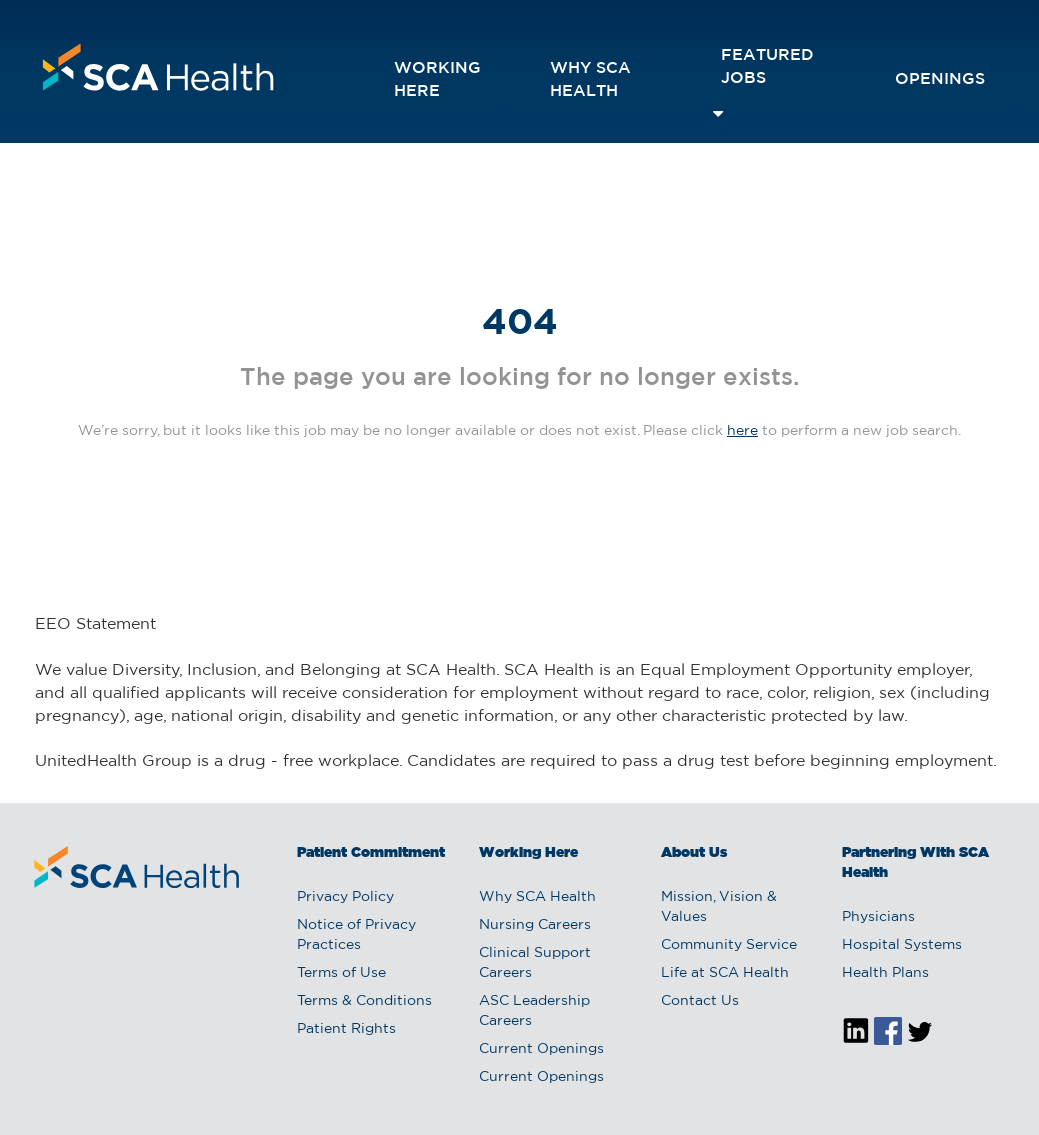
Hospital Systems (902, 945)
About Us (694, 853)
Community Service (729, 945)
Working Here (437, 80)
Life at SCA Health (725, 973)
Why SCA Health (590, 80)
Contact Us (700, 1001)
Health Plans (885, 973)
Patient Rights (346, 1029)
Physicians (878, 917)
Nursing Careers (535, 925)
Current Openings (541, 1049)
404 (520, 324)
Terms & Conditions (364, 1001)
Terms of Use (341, 973)
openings (940, 79)
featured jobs (767, 67)
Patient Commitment (371, 853)
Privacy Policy (345, 897)
